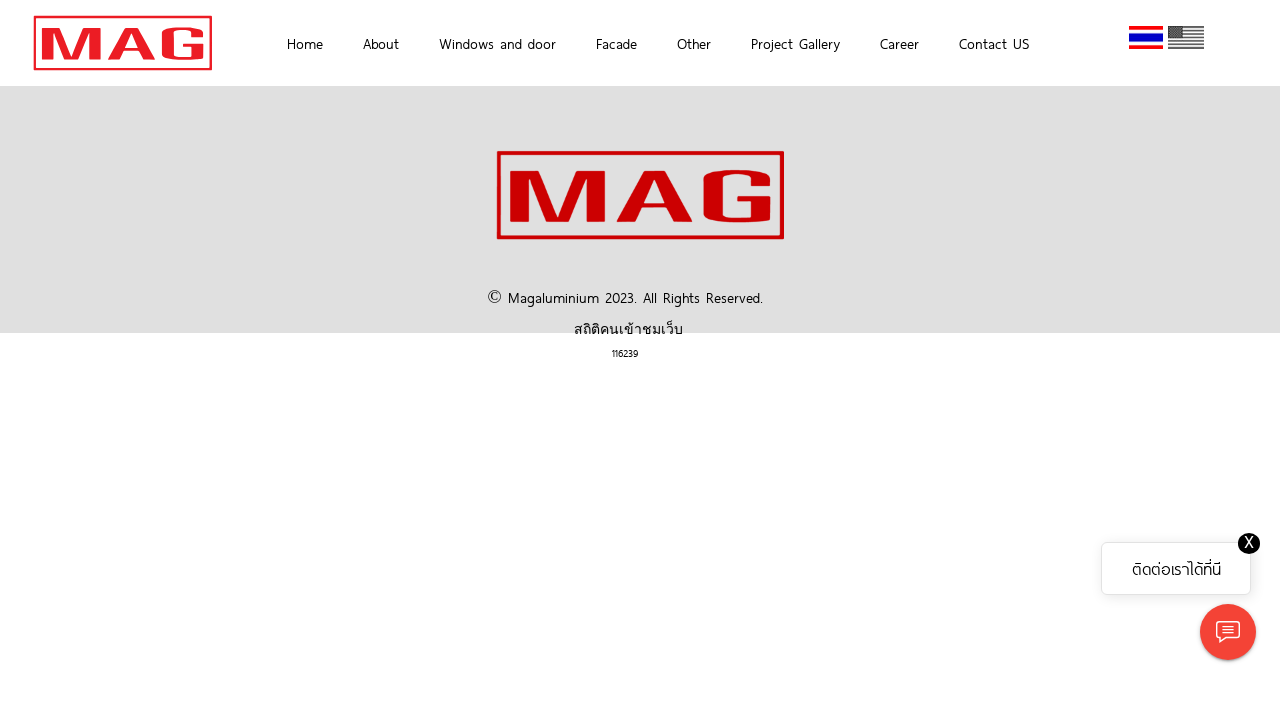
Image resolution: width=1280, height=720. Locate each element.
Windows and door (497, 43)
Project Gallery (795, 43)
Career (899, 43)
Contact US (994, 43)
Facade (616, 43)
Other (694, 43)
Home (305, 43)
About (381, 43)
